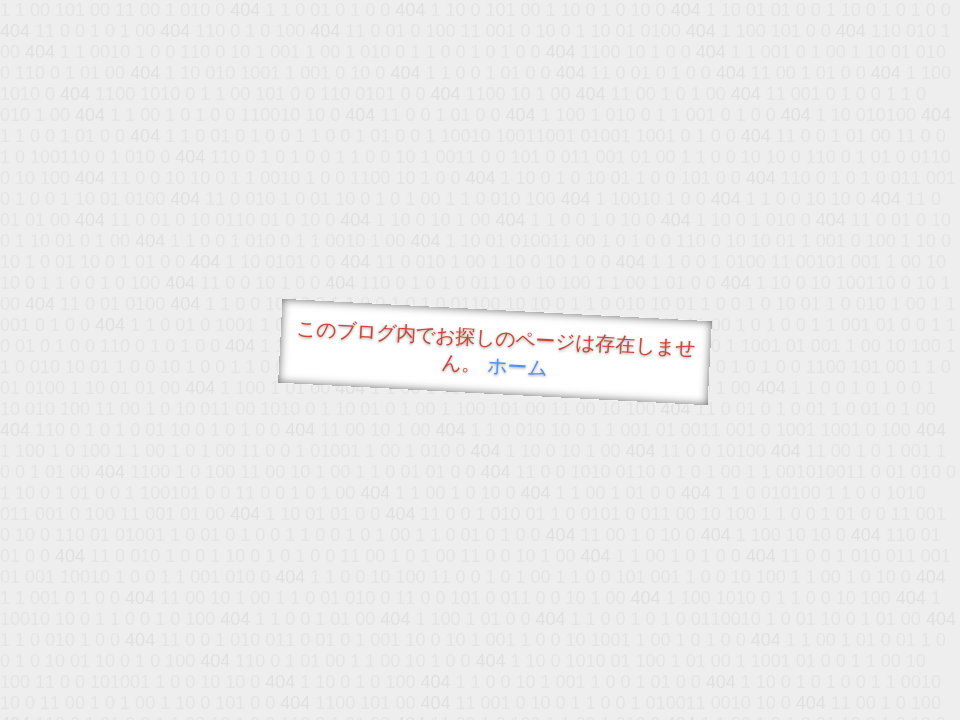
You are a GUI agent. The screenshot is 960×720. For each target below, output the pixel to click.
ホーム (517, 366)
